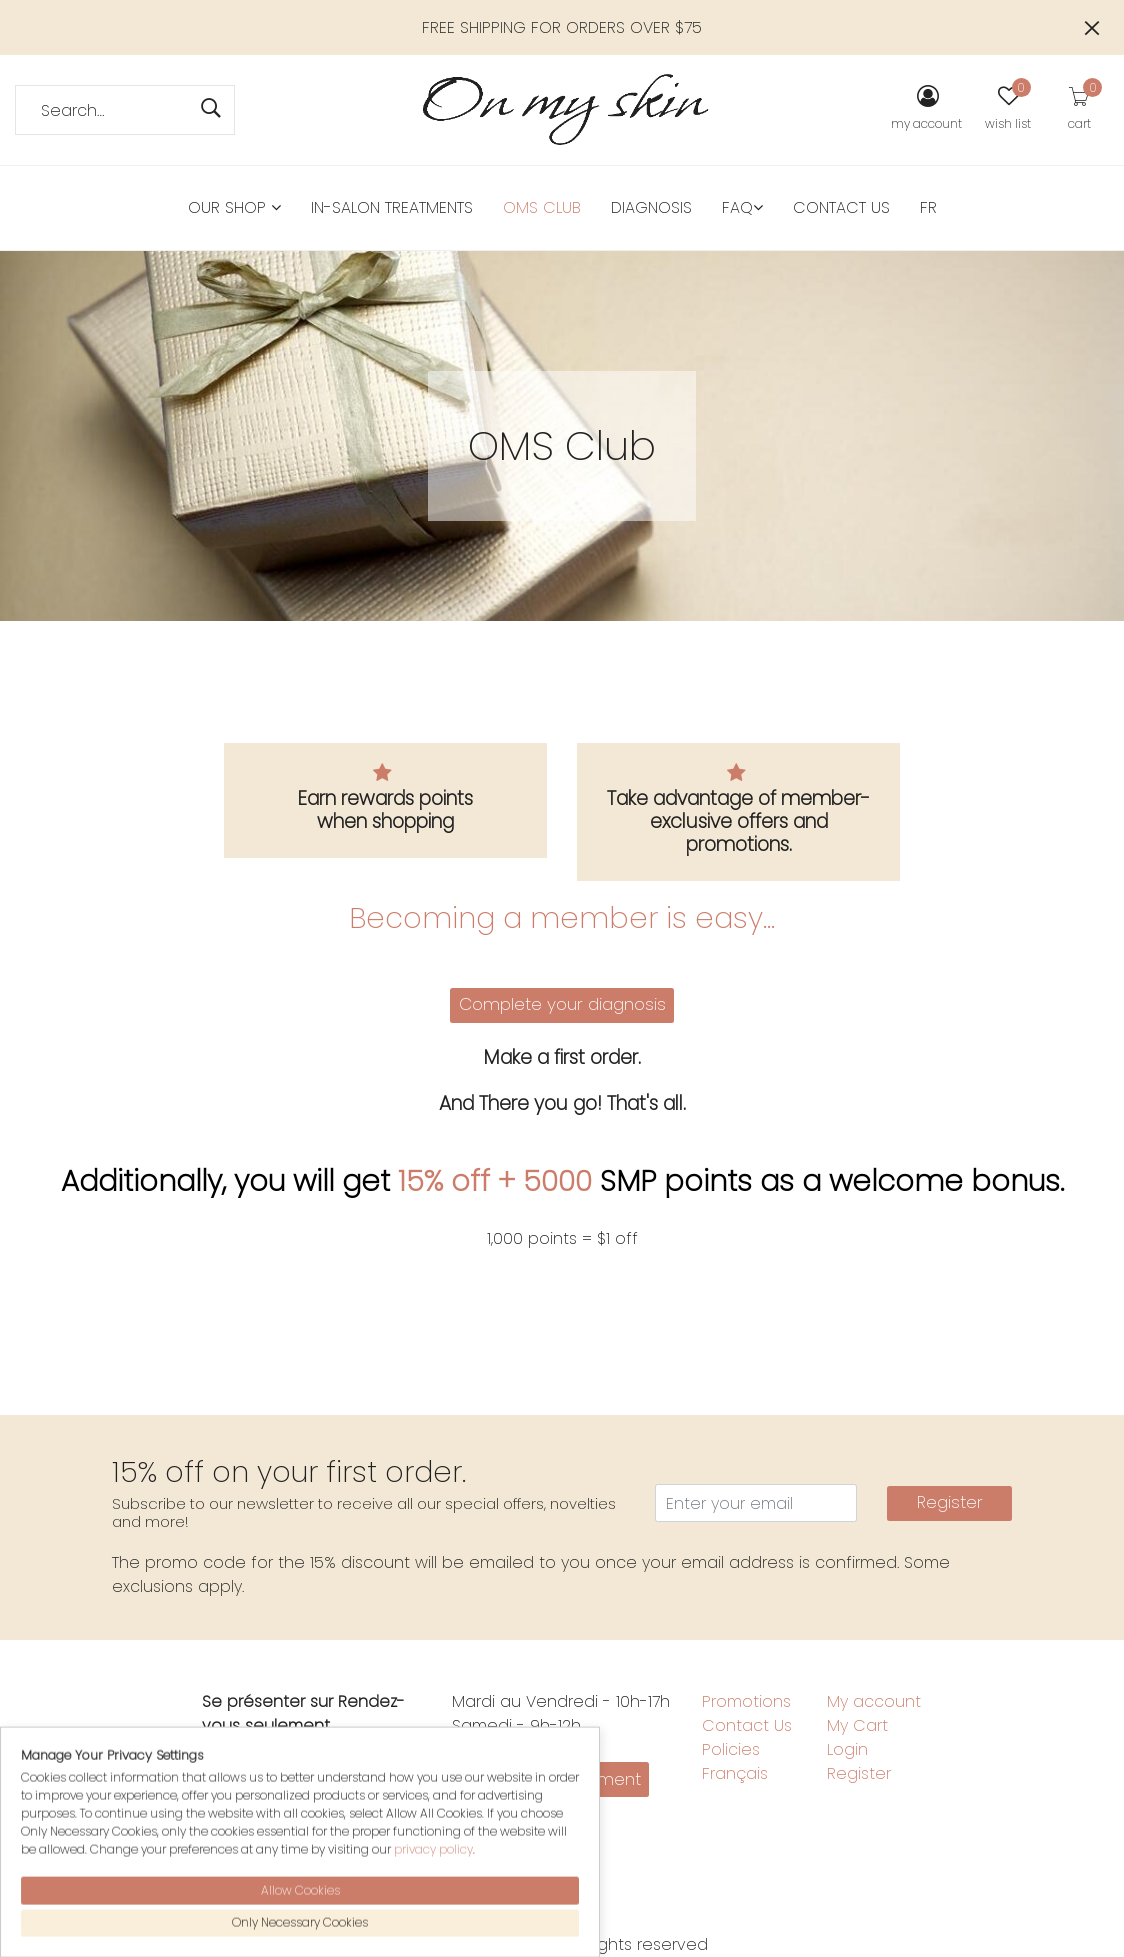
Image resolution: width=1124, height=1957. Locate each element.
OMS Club (542, 207)
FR (928, 207)
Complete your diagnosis (562, 1004)
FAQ (742, 207)
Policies (731, 1749)
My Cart (857, 1725)
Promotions (746, 1701)
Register (950, 1502)
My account (874, 1701)
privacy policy (433, 1933)
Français (735, 1773)
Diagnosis (651, 207)
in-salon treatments (392, 207)
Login (847, 1749)
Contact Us (841, 207)
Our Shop (234, 207)
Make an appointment (551, 1779)
